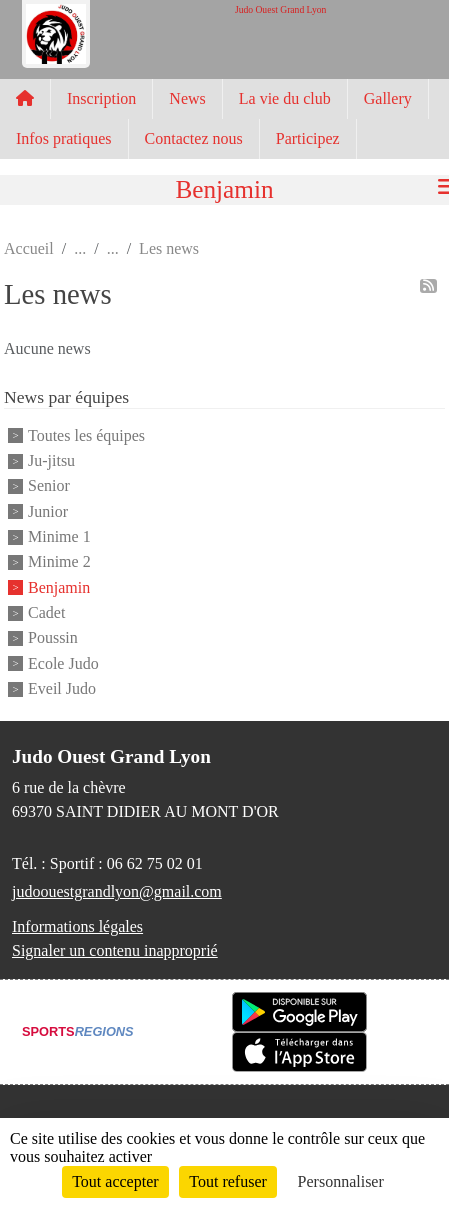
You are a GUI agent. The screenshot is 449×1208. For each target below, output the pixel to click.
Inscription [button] (101, 98)
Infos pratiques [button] (64, 138)
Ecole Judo (63, 663)
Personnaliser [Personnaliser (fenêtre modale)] (341, 1181)
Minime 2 (59, 562)
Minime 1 (59, 536)
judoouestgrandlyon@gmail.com (117, 891)
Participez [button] (308, 138)
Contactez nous (194, 138)
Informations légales (77, 926)
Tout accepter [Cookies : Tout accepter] (115, 1181)
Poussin (53, 638)
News (187, 98)
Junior (48, 511)
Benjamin (59, 587)
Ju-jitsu (51, 460)
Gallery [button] (388, 98)
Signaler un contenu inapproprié (115, 950)
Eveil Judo (62, 688)
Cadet (46, 612)
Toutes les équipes (86, 435)
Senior (49, 486)
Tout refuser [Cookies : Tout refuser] (228, 1181)
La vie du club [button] (285, 98)
